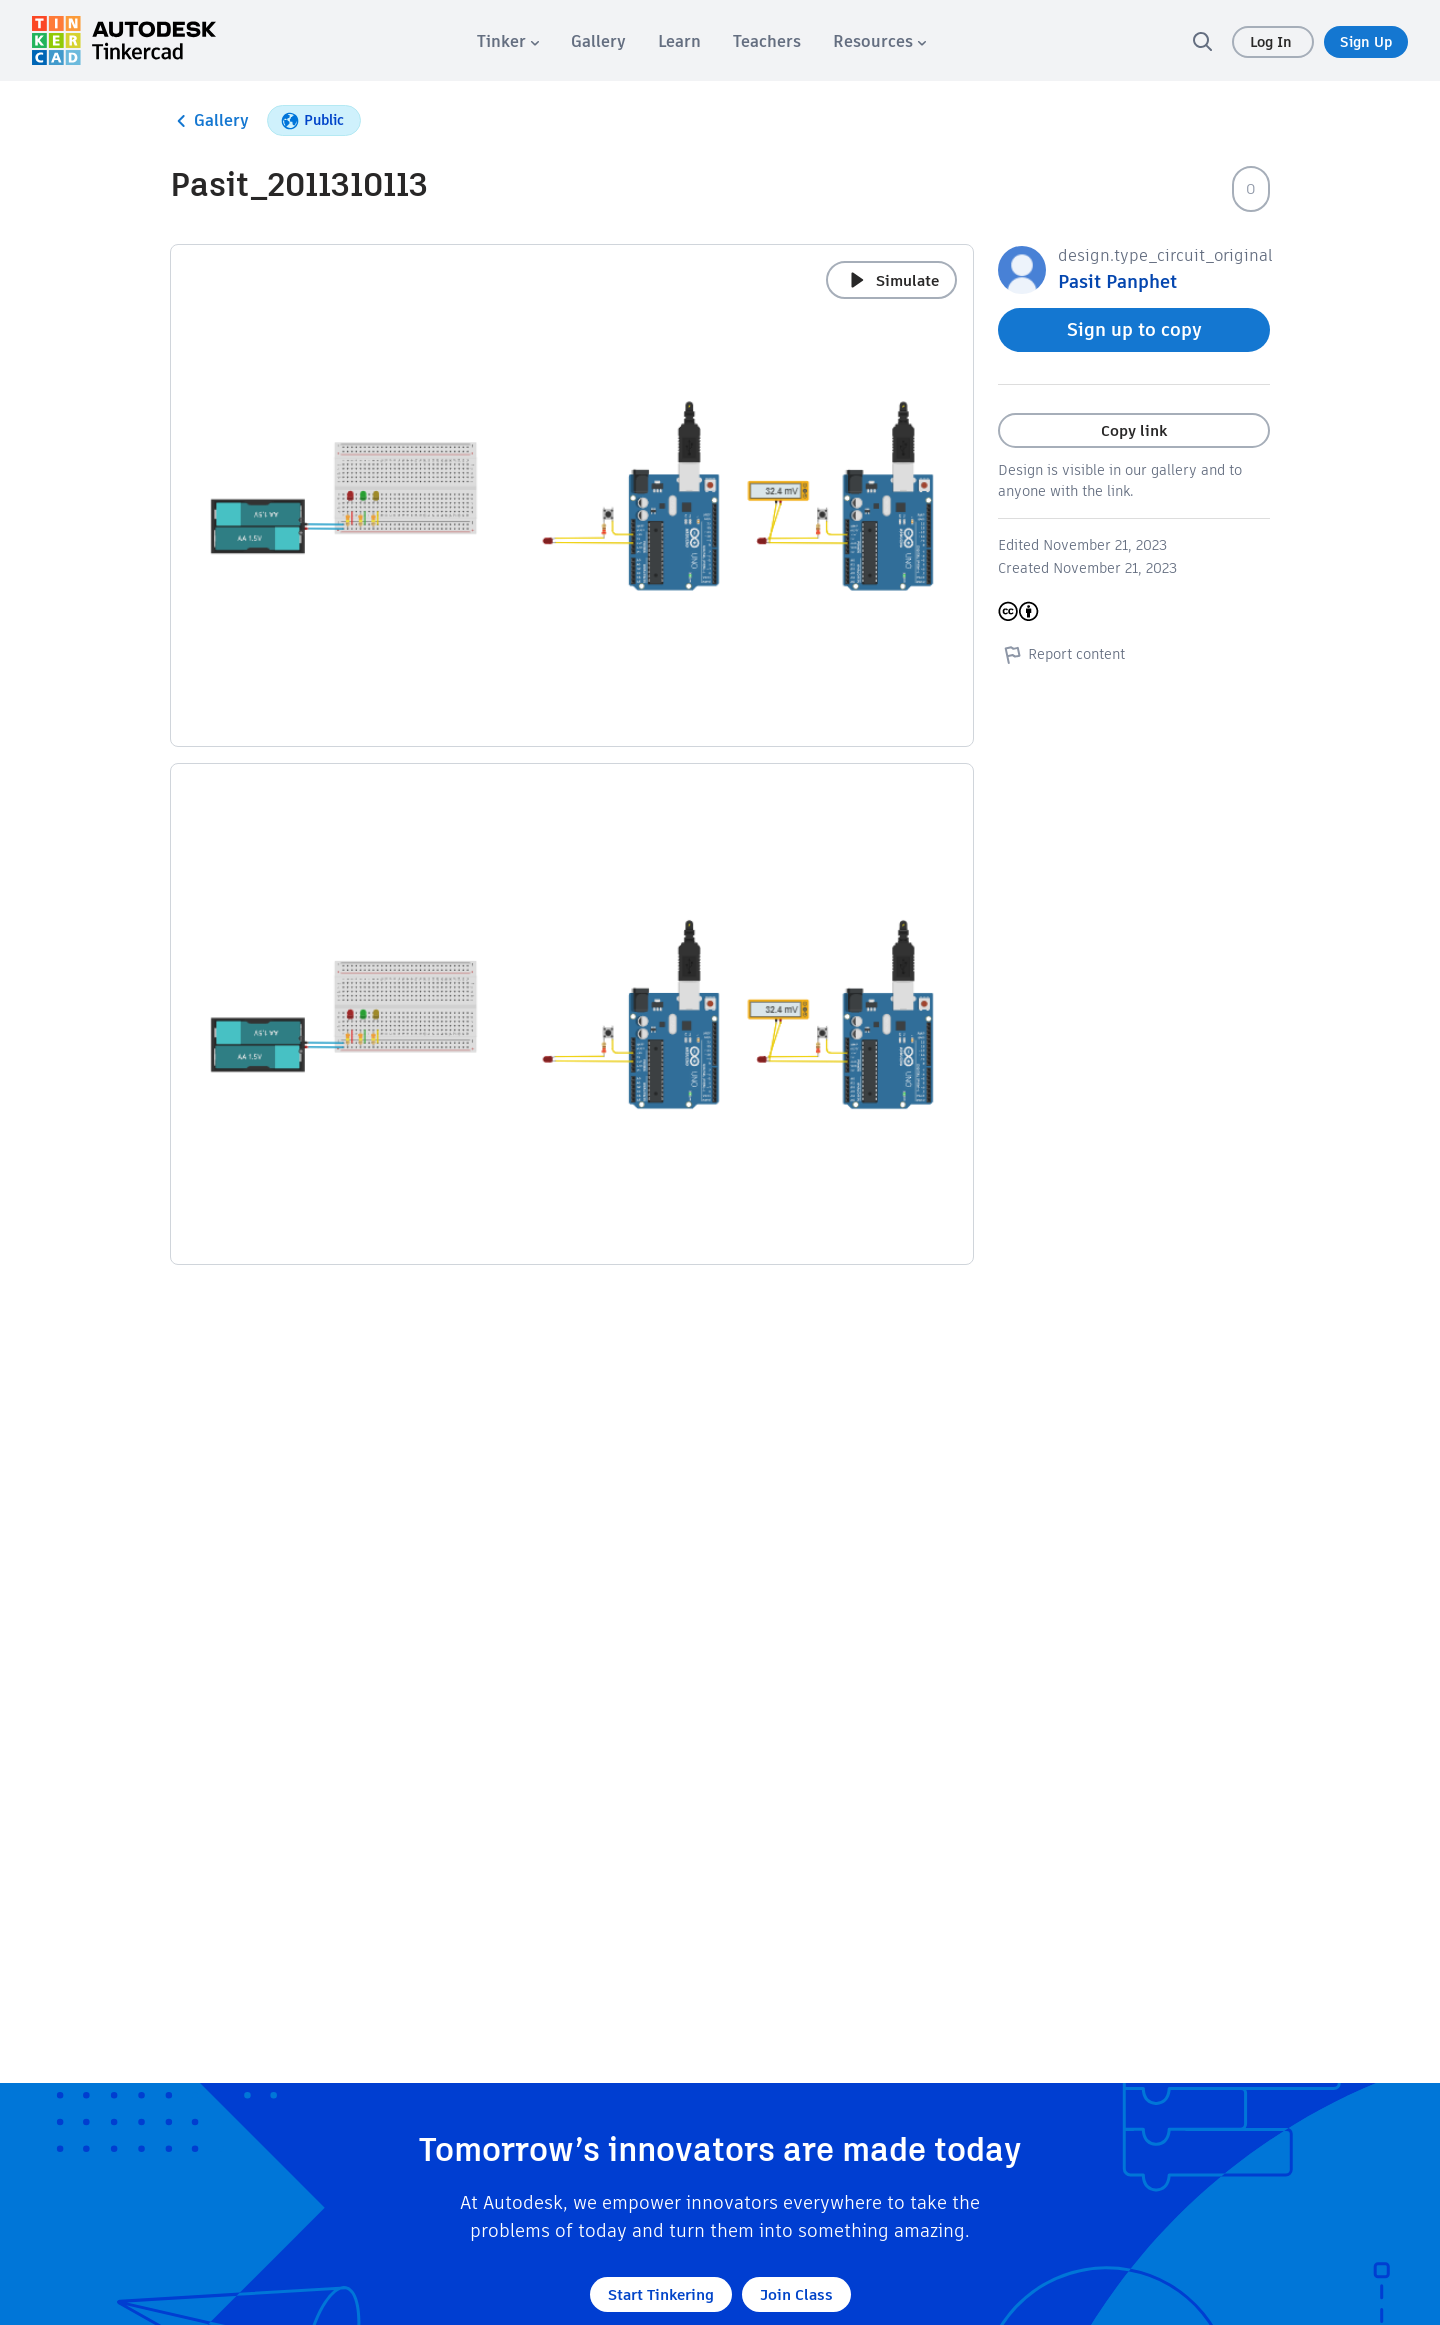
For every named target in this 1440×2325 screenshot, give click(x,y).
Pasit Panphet (1117, 281)
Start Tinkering (661, 2294)
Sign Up (1366, 42)
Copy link (1134, 430)
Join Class (796, 2294)
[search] (1202, 41)
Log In (1273, 42)
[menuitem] (508, 41)
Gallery (209, 121)
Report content (1061, 654)
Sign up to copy (1134, 329)
